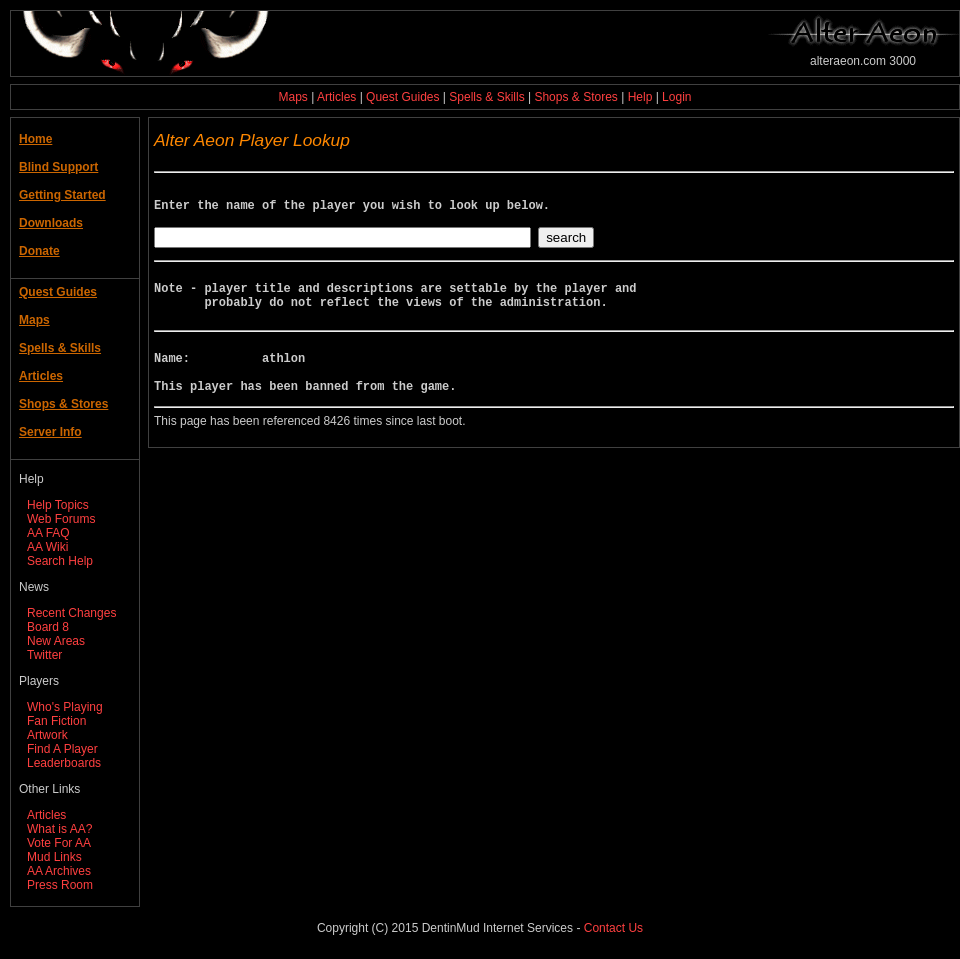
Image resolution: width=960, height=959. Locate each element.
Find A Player (62, 749)
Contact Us (613, 928)
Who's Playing (65, 707)
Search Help (60, 561)
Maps (293, 97)
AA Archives (59, 871)
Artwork (47, 735)
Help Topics (58, 505)
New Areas (56, 641)
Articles (336, 97)
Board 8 (48, 627)
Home (35, 139)
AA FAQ (48, 533)
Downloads (51, 223)
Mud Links (54, 857)
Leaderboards (64, 763)
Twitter (44, 655)
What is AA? (59, 829)
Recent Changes (71, 613)
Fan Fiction (56, 721)
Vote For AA (59, 843)
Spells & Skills (486, 97)
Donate (39, 251)
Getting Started (62, 195)
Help (640, 97)
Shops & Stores (575, 97)
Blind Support (58, 167)
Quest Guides (402, 97)
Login (676, 97)
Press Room (60, 885)
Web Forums (61, 519)
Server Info (50, 432)
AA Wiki (47, 547)
